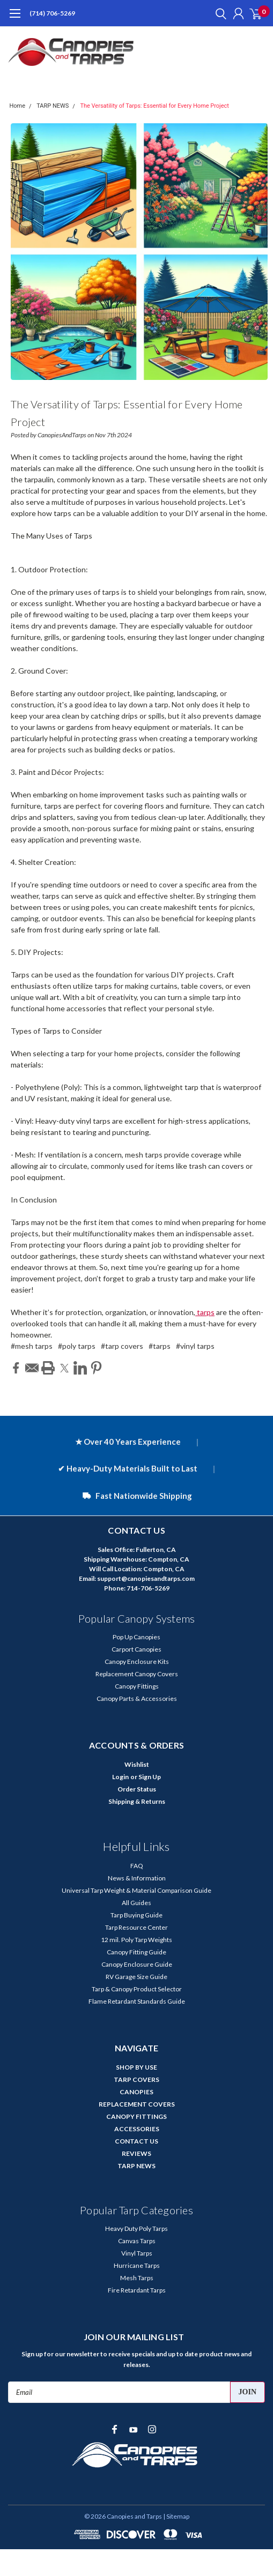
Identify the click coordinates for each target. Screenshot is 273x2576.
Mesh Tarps (136, 2278)
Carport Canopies (136, 1649)
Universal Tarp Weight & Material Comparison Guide (136, 1890)
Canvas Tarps (137, 2241)
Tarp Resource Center (136, 1927)
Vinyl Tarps (136, 2253)
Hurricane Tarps (137, 2265)
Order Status (136, 1789)
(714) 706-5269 (52, 13)
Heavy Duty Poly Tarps (136, 2228)
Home (18, 105)
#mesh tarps (32, 1345)
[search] (218, 13)
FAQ (136, 1866)
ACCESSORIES (136, 2129)
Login (120, 1777)
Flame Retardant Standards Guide (136, 2001)
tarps (205, 1312)
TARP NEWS (52, 105)
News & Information (137, 1878)
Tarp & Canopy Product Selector (137, 1989)
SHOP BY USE (136, 2067)
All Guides (136, 1903)
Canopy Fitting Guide (136, 1952)
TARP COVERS (136, 2079)
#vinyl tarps (195, 1345)
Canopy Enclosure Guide (136, 1964)
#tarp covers (122, 1345)
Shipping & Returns (136, 1801)
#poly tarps (76, 1345)
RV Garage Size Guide (136, 1977)
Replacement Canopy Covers (136, 1674)
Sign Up (149, 1777)
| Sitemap (176, 2516)
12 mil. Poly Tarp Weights (136, 1940)
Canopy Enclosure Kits (137, 1661)
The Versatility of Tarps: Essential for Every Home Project (154, 105)
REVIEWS (136, 2153)
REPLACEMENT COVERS (137, 2104)
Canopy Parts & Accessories (137, 1698)
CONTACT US (136, 2141)
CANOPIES (136, 2092)
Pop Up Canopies (136, 1637)
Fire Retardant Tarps (137, 2290)
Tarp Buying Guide (136, 1915)
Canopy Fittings (137, 1686)
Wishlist (136, 1764)
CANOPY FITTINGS (136, 2116)
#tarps (160, 1345)
